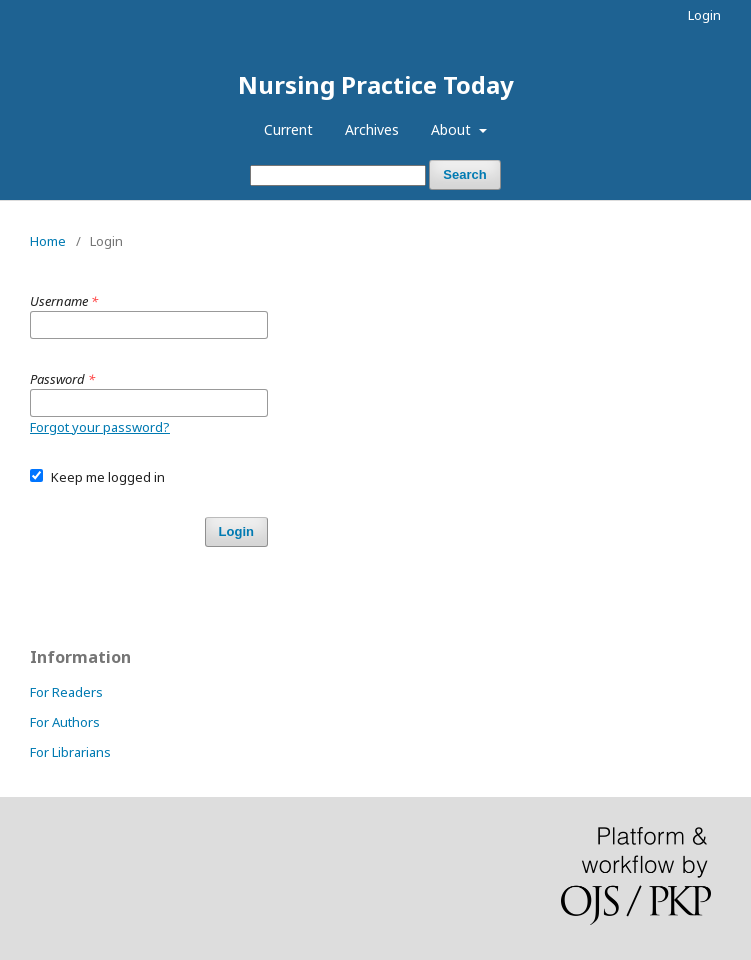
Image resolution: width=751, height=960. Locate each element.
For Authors (65, 722)
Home (48, 241)
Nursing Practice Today (376, 84)
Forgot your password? (100, 427)
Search (464, 174)
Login (704, 15)
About (453, 129)
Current (288, 129)
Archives (372, 129)
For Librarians (70, 752)
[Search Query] (338, 175)
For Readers (66, 692)
